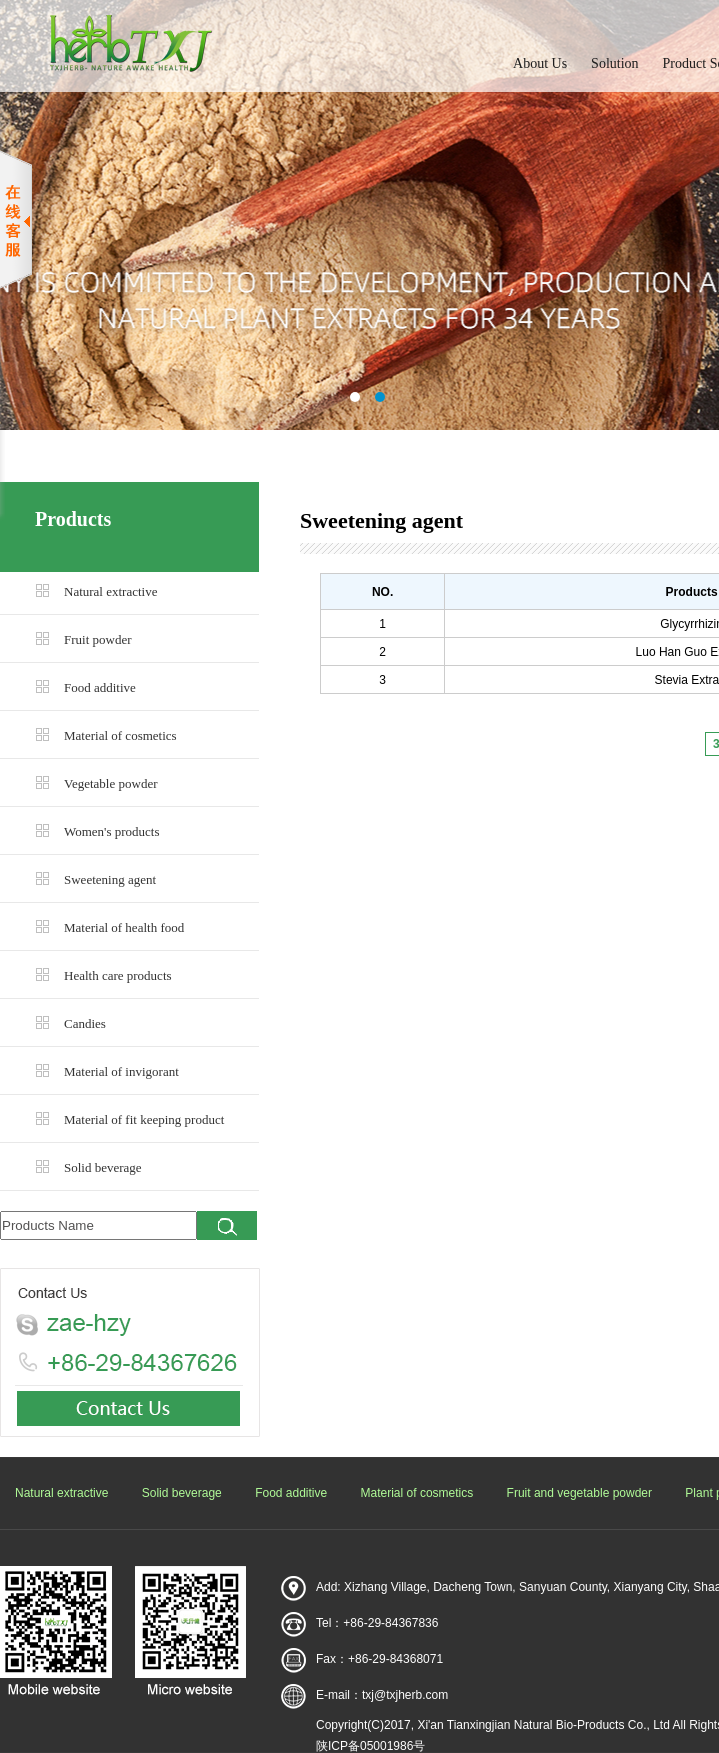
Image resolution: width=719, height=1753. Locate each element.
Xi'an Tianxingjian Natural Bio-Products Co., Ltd (543, 1725)
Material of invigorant (121, 1071)
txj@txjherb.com (405, 1695)
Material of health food (124, 927)
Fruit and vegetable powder (579, 1493)
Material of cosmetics (120, 735)
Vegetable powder (111, 783)
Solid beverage (103, 1167)
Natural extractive (110, 591)
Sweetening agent (110, 879)
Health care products (118, 975)
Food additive (100, 687)
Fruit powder (98, 639)
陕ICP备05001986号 (370, 1746)
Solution (614, 63)
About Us (540, 63)
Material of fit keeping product (144, 1119)
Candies (85, 1023)
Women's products (112, 831)
